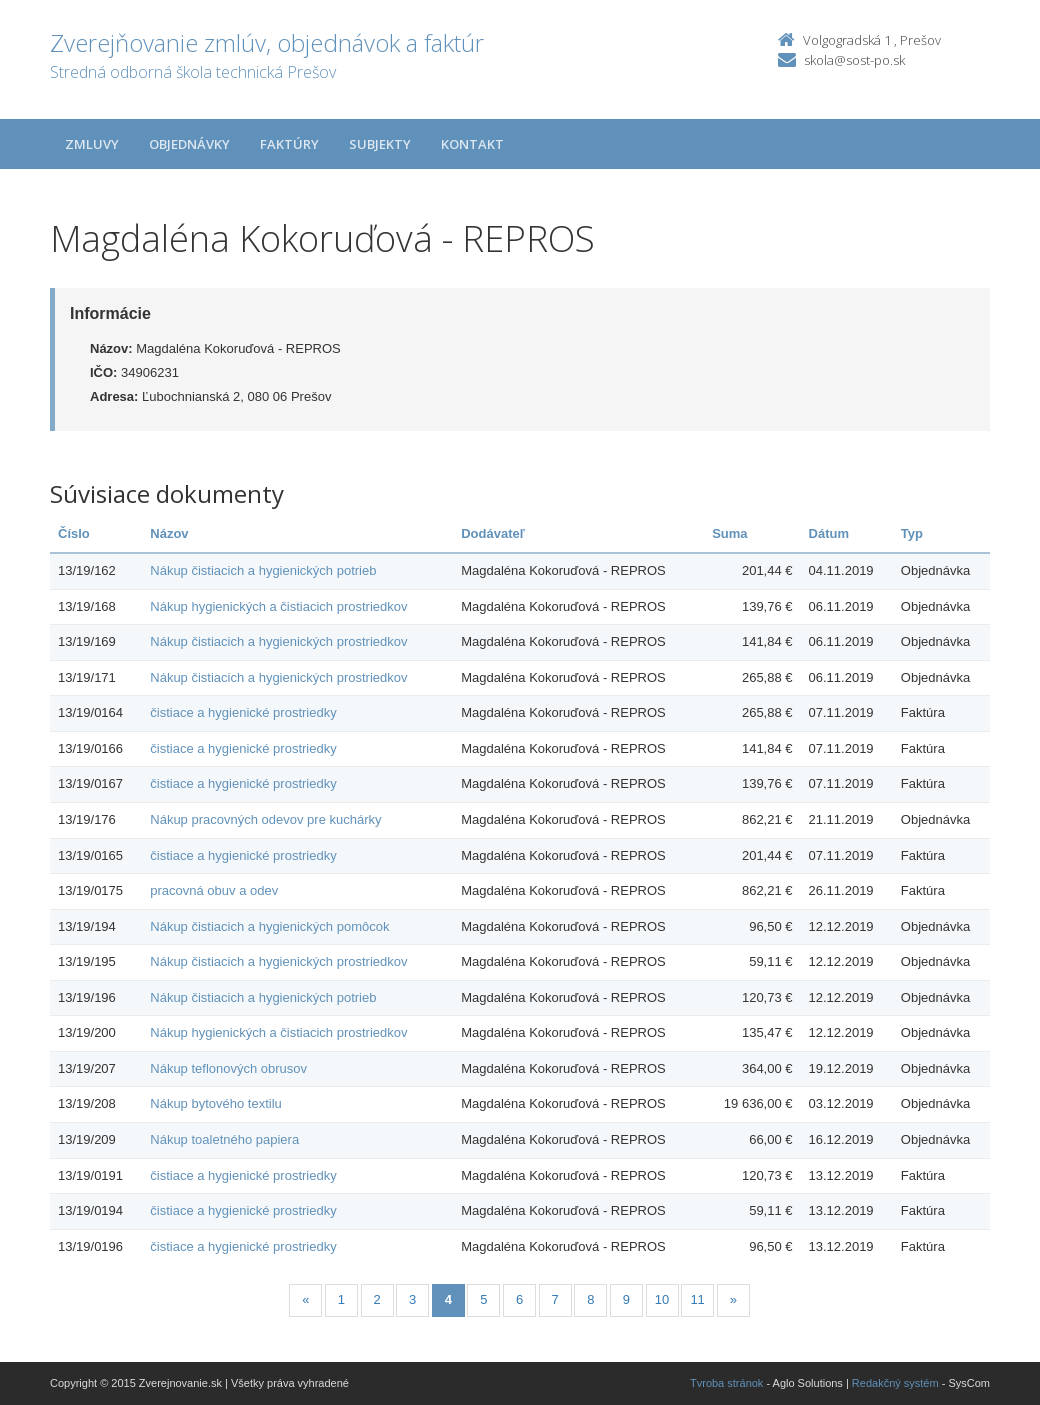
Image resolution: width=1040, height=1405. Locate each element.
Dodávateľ (493, 533)
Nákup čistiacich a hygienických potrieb (263, 570)
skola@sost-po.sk (854, 60)
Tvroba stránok (726, 1383)
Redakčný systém (895, 1383)
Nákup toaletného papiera (224, 1139)
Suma (729, 533)
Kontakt (472, 144)
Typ (912, 533)
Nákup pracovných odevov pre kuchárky (265, 819)
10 (662, 1299)
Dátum (829, 533)
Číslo (74, 533)
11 (697, 1299)
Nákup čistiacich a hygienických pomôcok (269, 926)
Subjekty (380, 144)
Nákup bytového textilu (216, 1103)
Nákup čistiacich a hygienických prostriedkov (278, 641)
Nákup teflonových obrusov (228, 1068)
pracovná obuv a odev (214, 890)
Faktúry (289, 144)
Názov (169, 533)
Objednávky (189, 144)
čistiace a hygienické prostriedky (243, 712)
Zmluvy (92, 144)
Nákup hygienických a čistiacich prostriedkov (278, 606)
